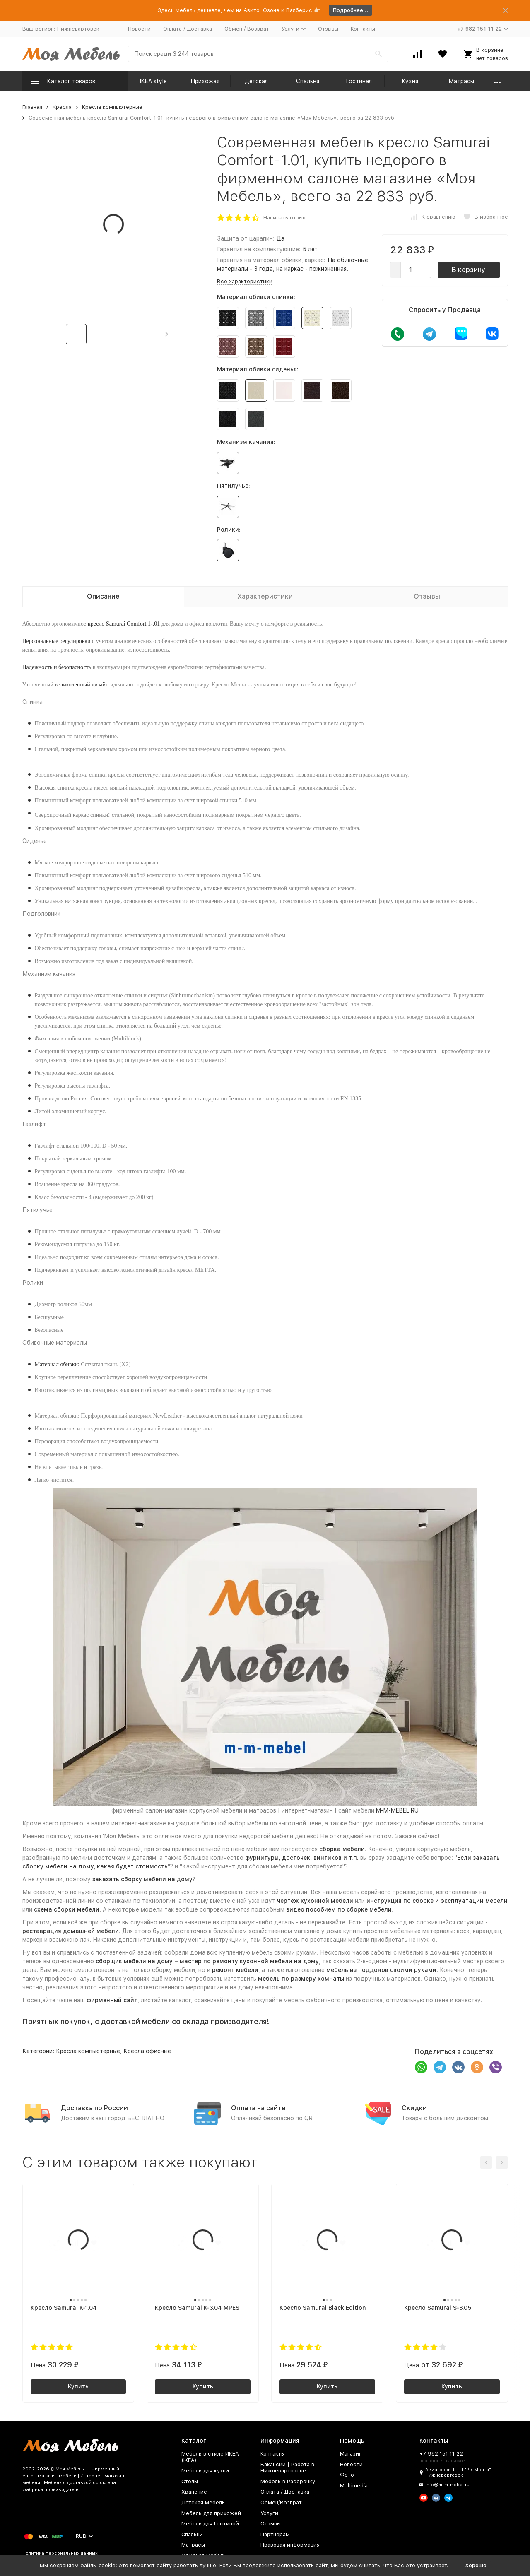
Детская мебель (203, 2502)
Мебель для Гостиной (210, 2524)
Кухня (410, 81)
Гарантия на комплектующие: (259, 249)
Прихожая (204, 81)
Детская (256, 81)
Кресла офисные (147, 2051)
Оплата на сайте (258, 2108)
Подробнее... (350, 10)
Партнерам (275, 2534)
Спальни (192, 2534)
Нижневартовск (78, 29)
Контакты (363, 29)
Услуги (269, 2513)
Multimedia (354, 2485)
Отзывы (328, 29)
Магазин (351, 2454)
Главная (32, 107)
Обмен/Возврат (281, 2502)
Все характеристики (244, 281)
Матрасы (461, 81)
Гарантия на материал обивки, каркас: (271, 260)
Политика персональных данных (60, 2553)
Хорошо (476, 2565)
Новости (139, 29)
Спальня (307, 81)
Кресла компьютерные (112, 107)
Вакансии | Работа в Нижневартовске (287, 2467)
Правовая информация (290, 2545)
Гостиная (359, 81)
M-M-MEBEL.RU (397, 1810)
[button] (166, 334)
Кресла (62, 107)
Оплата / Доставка (187, 29)
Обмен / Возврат (246, 29)
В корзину (468, 270)
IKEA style (153, 81)
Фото (347, 2475)
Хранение (194, 2492)
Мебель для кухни (205, 2471)
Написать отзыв (284, 217)
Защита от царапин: (246, 238)
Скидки (414, 2108)
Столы (189, 2481)
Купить (78, 2386)
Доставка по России (94, 2108)
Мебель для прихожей (211, 2513)
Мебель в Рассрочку (287, 2481)
